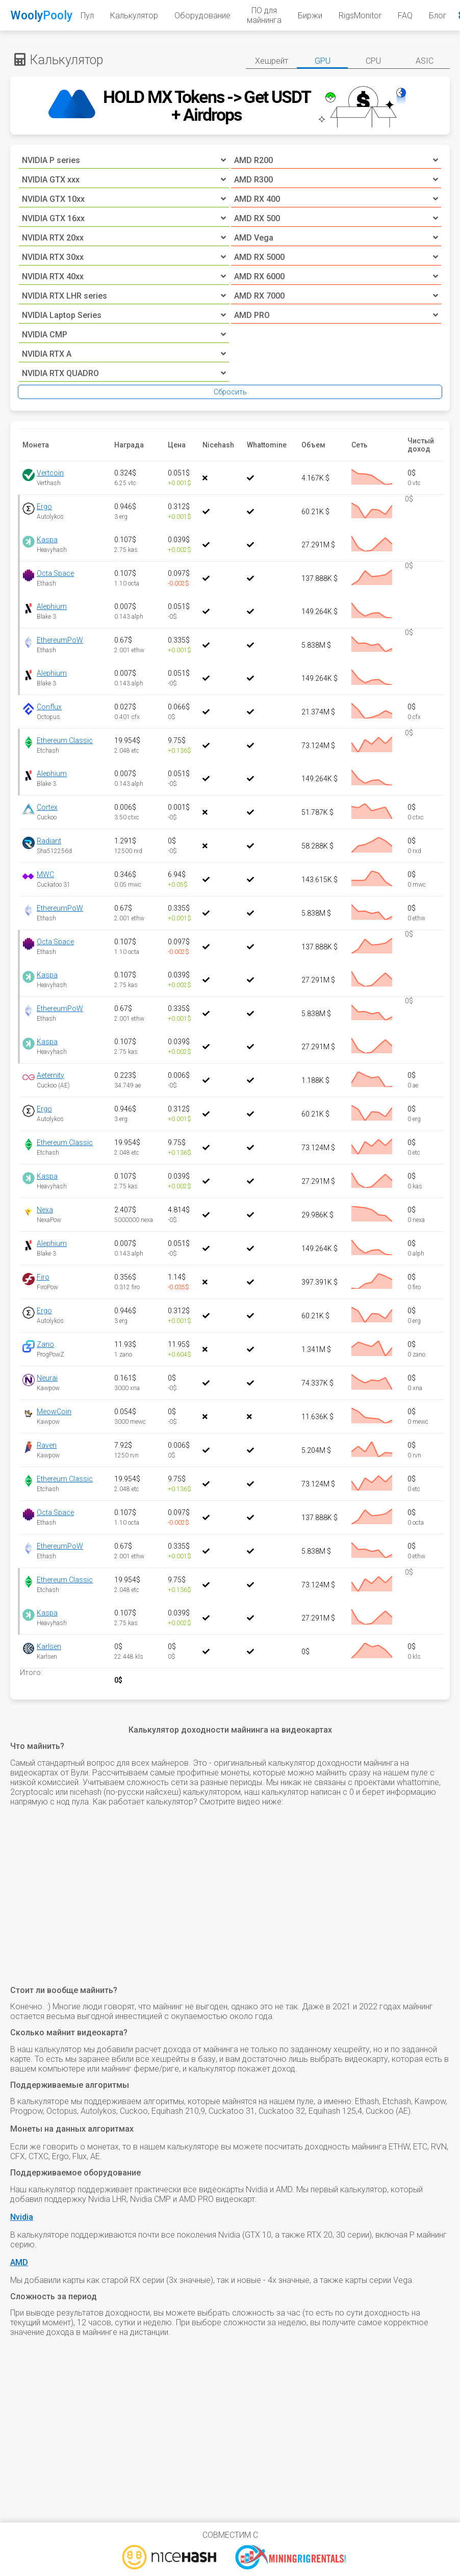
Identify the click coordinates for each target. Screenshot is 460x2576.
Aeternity (50, 1075)
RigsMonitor (360, 15)
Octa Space (55, 573)
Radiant (49, 841)
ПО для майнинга (264, 15)
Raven (47, 1445)
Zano (45, 1344)
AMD (19, 2262)
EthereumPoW (60, 640)
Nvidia (21, 2217)
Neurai (47, 1378)
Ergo (44, 506)
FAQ (405, 15)
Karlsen (49, 1646)
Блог (438, 15)
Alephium (52, 606)
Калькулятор (134, 15)
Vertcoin (50, 473)
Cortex (47, 807)
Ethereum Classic (65, 740)
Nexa (45, 1210)
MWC (45, 874)
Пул (87, 15)
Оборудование (202, 15)
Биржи (310, 15)
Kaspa (47, 540)
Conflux (49, 707)
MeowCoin (54, 1411)
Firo (43, 1277)
